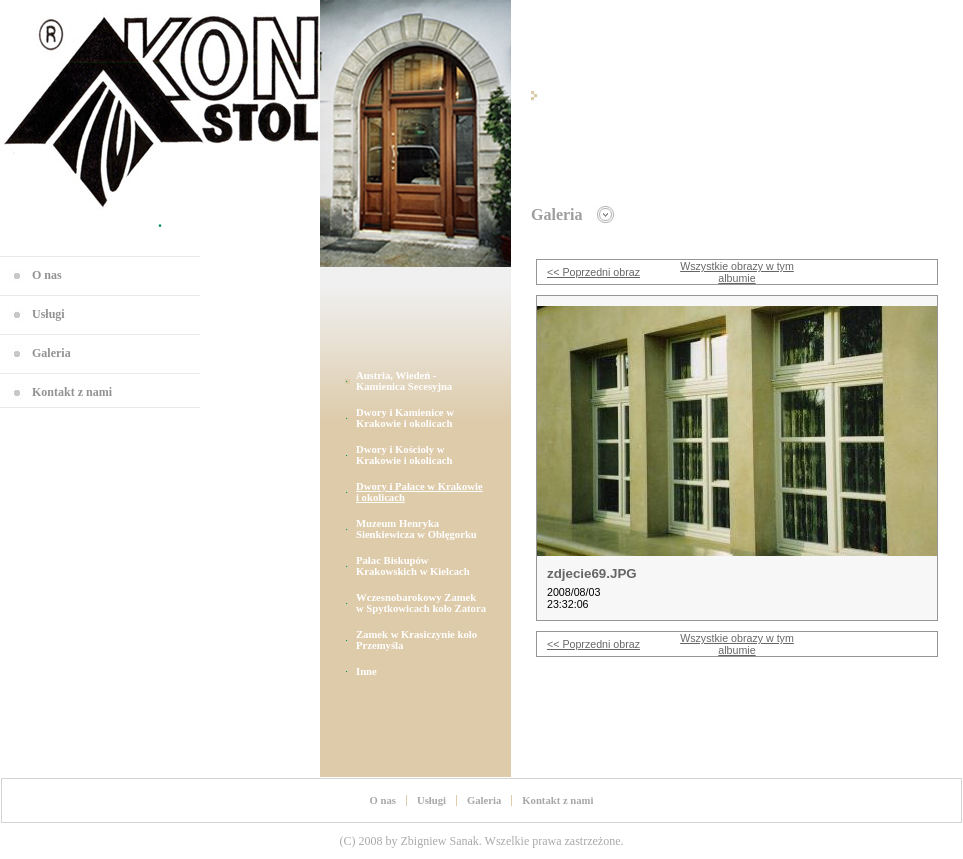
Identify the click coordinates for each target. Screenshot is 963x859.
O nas (47, 275)
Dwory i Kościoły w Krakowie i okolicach (404, 455)
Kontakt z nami (72, 392)
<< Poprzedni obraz (593, 272)
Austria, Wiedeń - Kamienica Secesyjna (404, 381)
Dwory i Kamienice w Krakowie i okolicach (405, 418)
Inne (366, 671)
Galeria (51, 353)
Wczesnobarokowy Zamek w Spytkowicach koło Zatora (421, 603)
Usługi (48, 314)
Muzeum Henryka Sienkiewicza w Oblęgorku (416, 529)
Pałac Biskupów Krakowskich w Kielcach (413, 566)
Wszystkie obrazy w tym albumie (737, 272)
